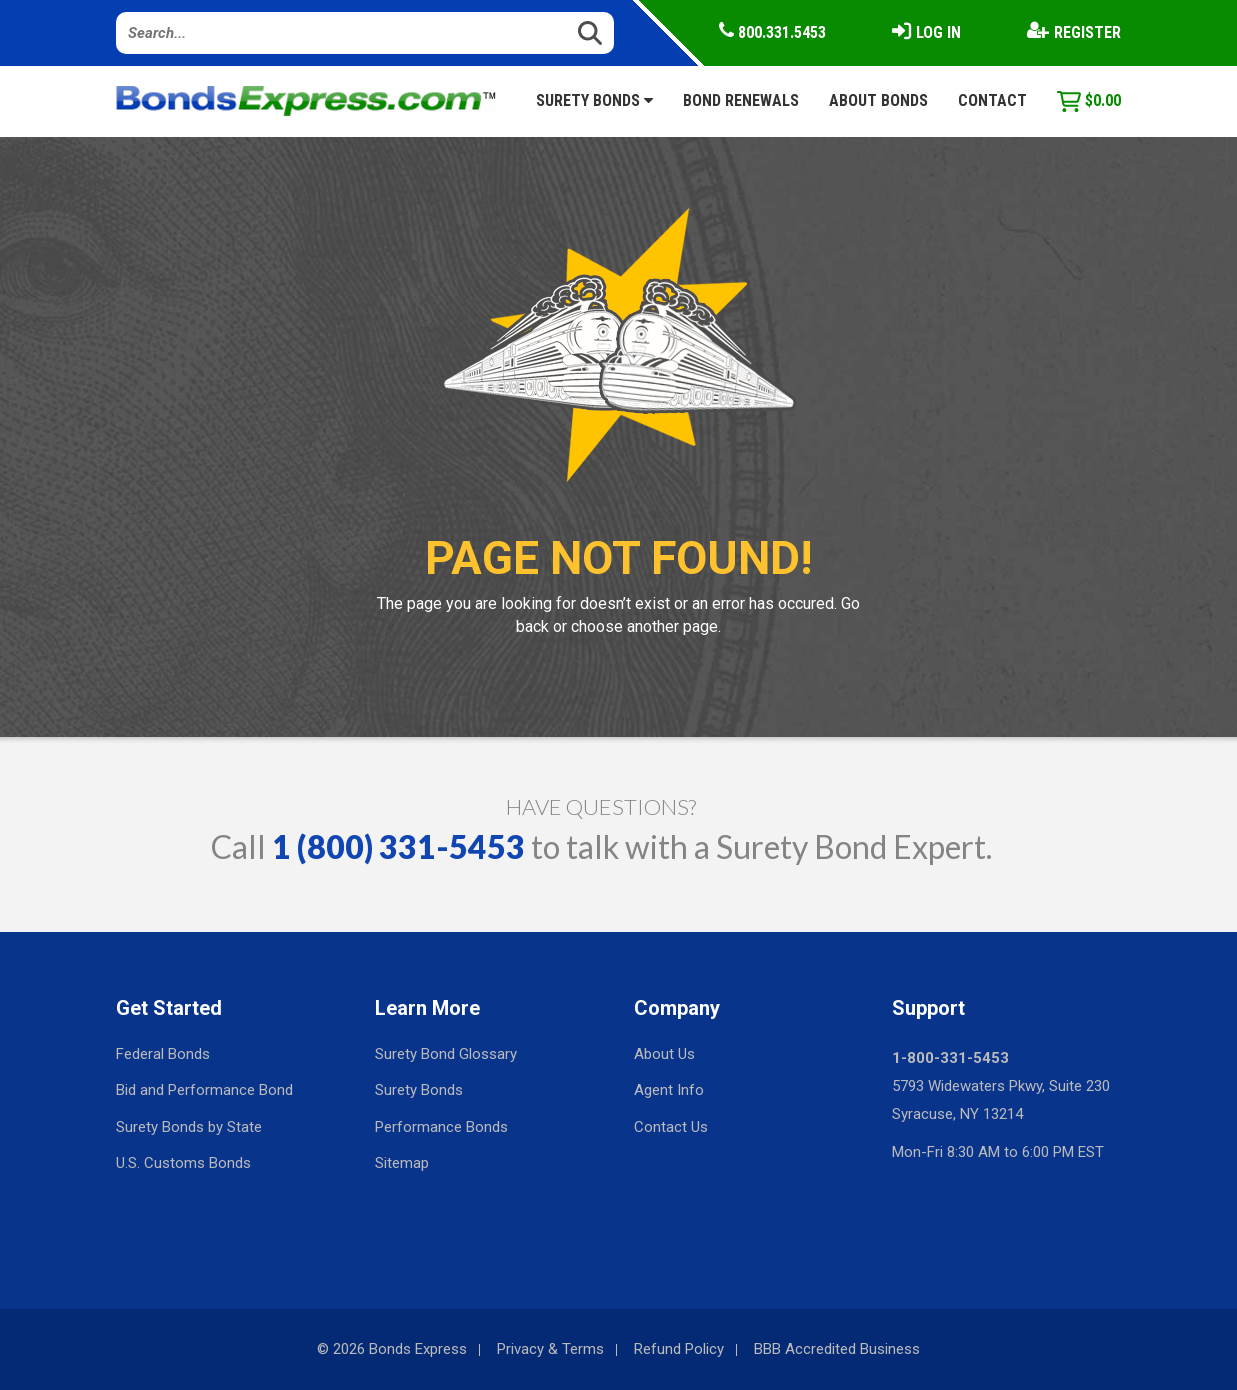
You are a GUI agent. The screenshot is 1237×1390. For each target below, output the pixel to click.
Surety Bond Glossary (446, 1054)
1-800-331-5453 (950, 1058)
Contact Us (671, 1127)
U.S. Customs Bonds (183, 1163)
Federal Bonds (163, 1054)
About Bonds (878, 100)
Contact (992, 100)
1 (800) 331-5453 (398, 846)
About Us (664, 1054)
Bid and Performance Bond (204, 1090)
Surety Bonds (594, 100)
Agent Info (669, 1090)
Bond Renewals (741, 100)
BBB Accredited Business (837, 1349)
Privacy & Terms (550, 1349)
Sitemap (402, 1163)
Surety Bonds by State (189, 1127)
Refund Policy (679, 1349)
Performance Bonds (441, 1127)
